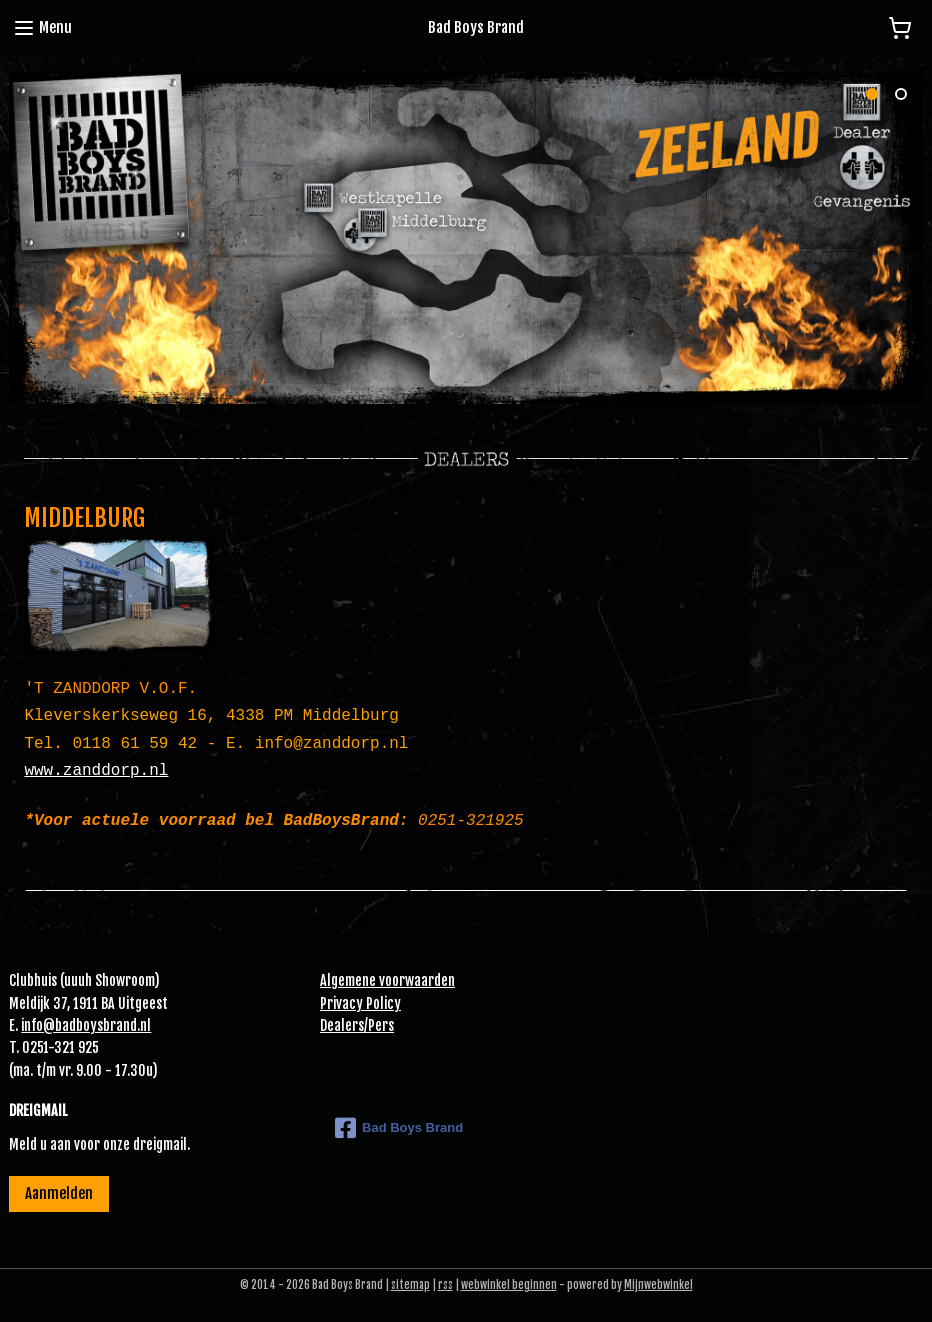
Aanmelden (59, 1193)
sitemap (410, 1285)
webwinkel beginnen (509, 1285)
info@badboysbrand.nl (86, 1025)
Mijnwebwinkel (658, 1285)
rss (445, 1285)
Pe (375, 1025)
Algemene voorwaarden (387, 980)
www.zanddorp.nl (96, 771)
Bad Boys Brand (399, 1128)
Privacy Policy (360, 1003)
